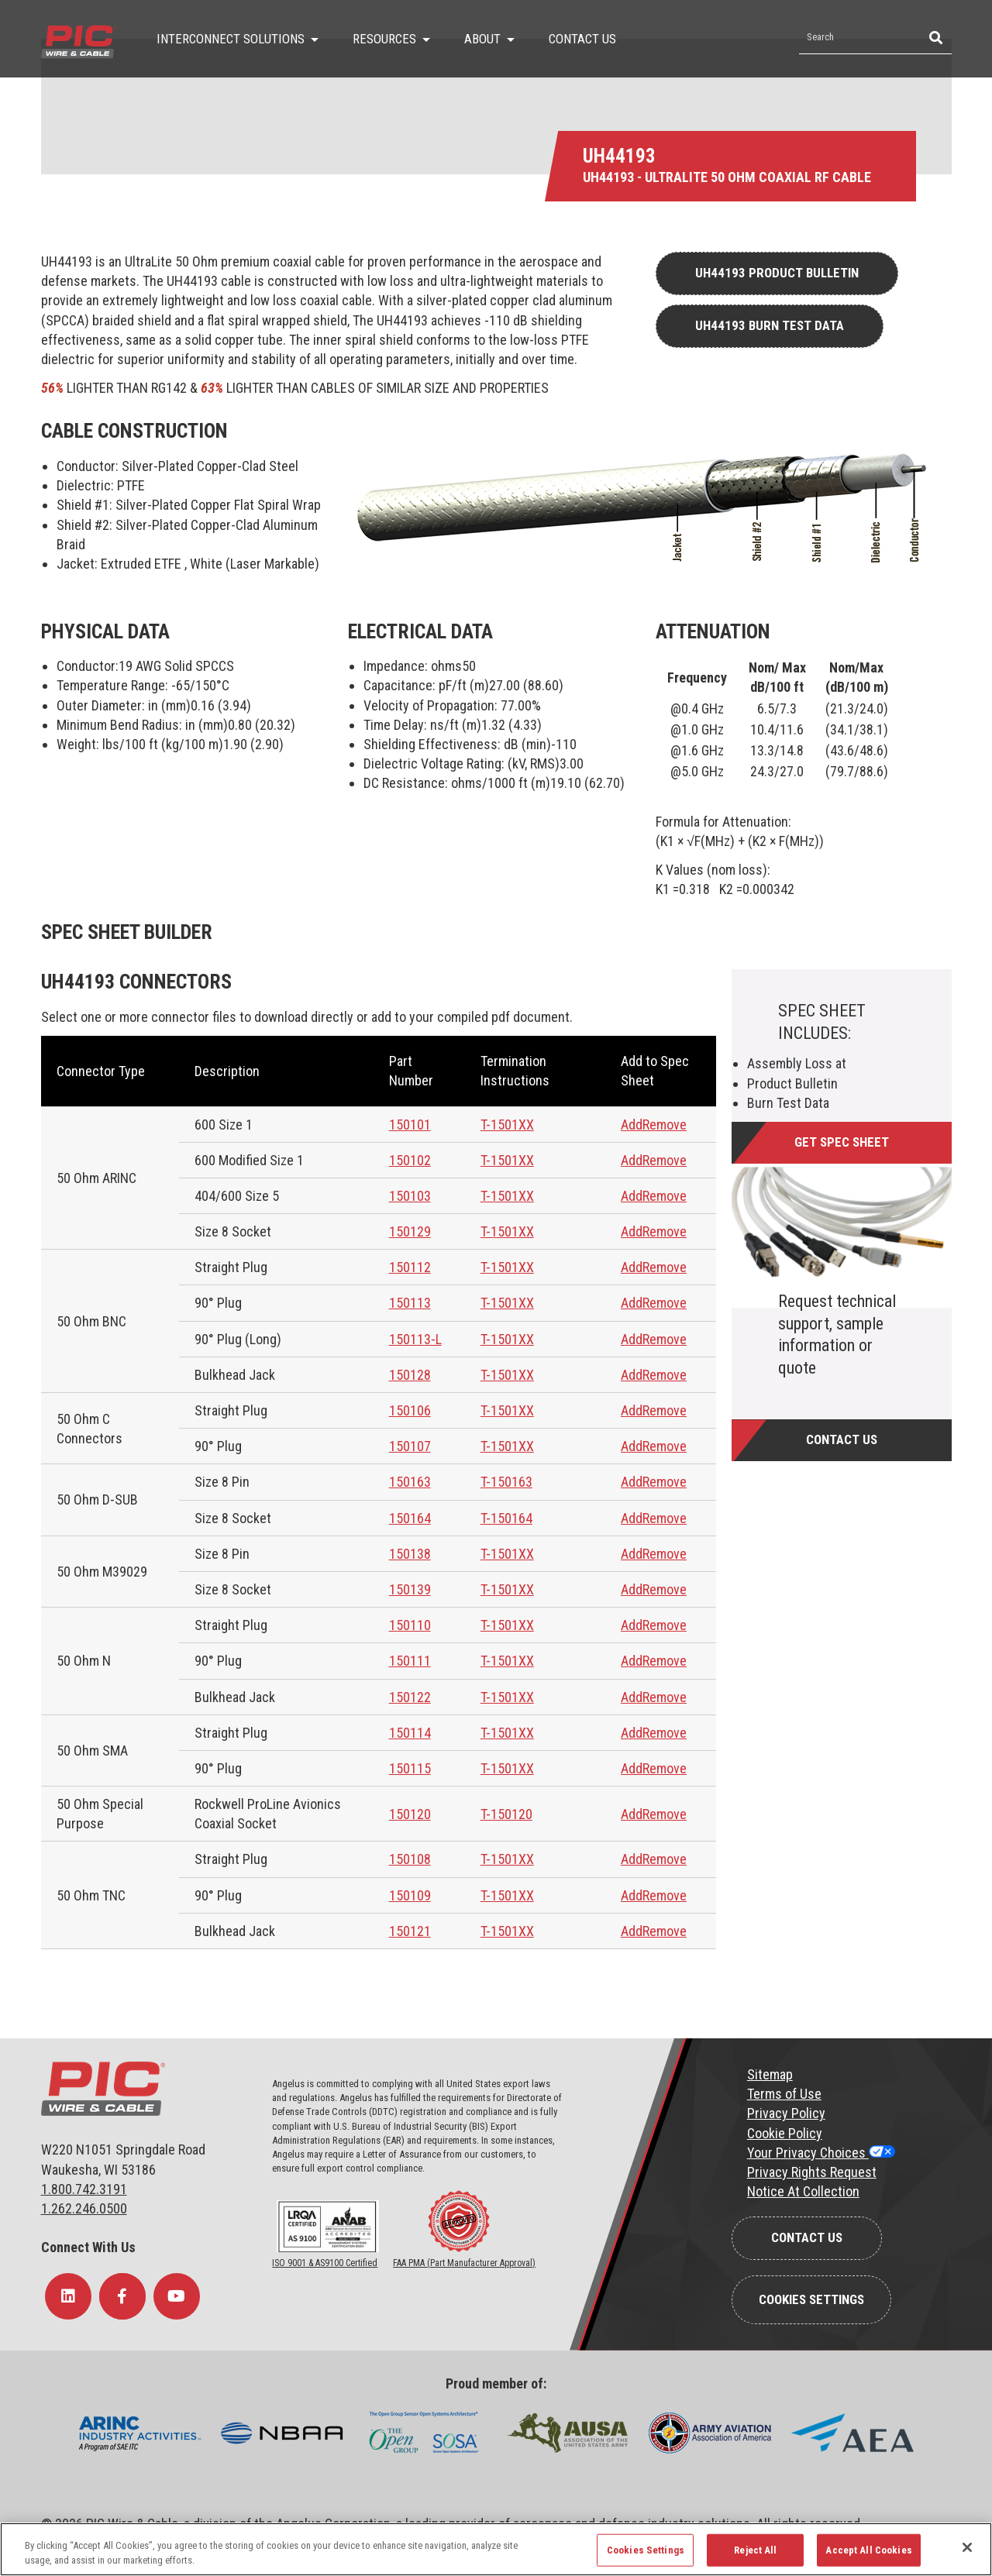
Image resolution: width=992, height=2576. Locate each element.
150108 (410, 1859)
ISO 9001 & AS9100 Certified (324, 2263)
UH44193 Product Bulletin (777, 272)
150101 (410, 1124)
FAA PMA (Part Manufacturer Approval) (464, 2263)
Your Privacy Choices (808, 2152)
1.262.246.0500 (84, 2208)
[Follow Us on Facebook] (122, 2296)
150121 (410, 1931)
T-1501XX (507, 1124)
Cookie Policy (784, 2133)
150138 (410, 1554)
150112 (410, 1267)
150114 (410, 1733)
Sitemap (770, 2074)
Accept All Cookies (868, 2550)
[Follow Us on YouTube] (176, 2296)
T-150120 (506, 1814)
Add (631, 1124)
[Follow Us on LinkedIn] (68, 2296)
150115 (410, 1768)
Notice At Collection (803, 2191)
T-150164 (506, 1518)
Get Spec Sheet (841, 1142)
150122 (410, 1697)
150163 (410, 1482)
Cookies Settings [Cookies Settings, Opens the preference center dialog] (645, 2550)
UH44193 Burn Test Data (769, 325)
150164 (410, 1518)
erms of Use (787, 2094)
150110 (410, 1625)
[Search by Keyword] (858, 37)
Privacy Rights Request (812, 2172)
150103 (410, 1196)
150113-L (415, 1339)
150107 (410, 1446)
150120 (410, 1814)
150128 (410, 1375)
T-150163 (506, 1482)
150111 (410, 1661)
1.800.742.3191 (84, 2189)
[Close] (967, 2547)
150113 (410, 1303)
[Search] (934, 37)
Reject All (755, 2550)
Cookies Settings (811, 2299)
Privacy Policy (786, 2113)
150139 (410, 1589)
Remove (664, 1124)
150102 (410, 1160)
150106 (410, 1410)
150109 (410, 1895)
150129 (410, 1231)
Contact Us (841, 1439)
